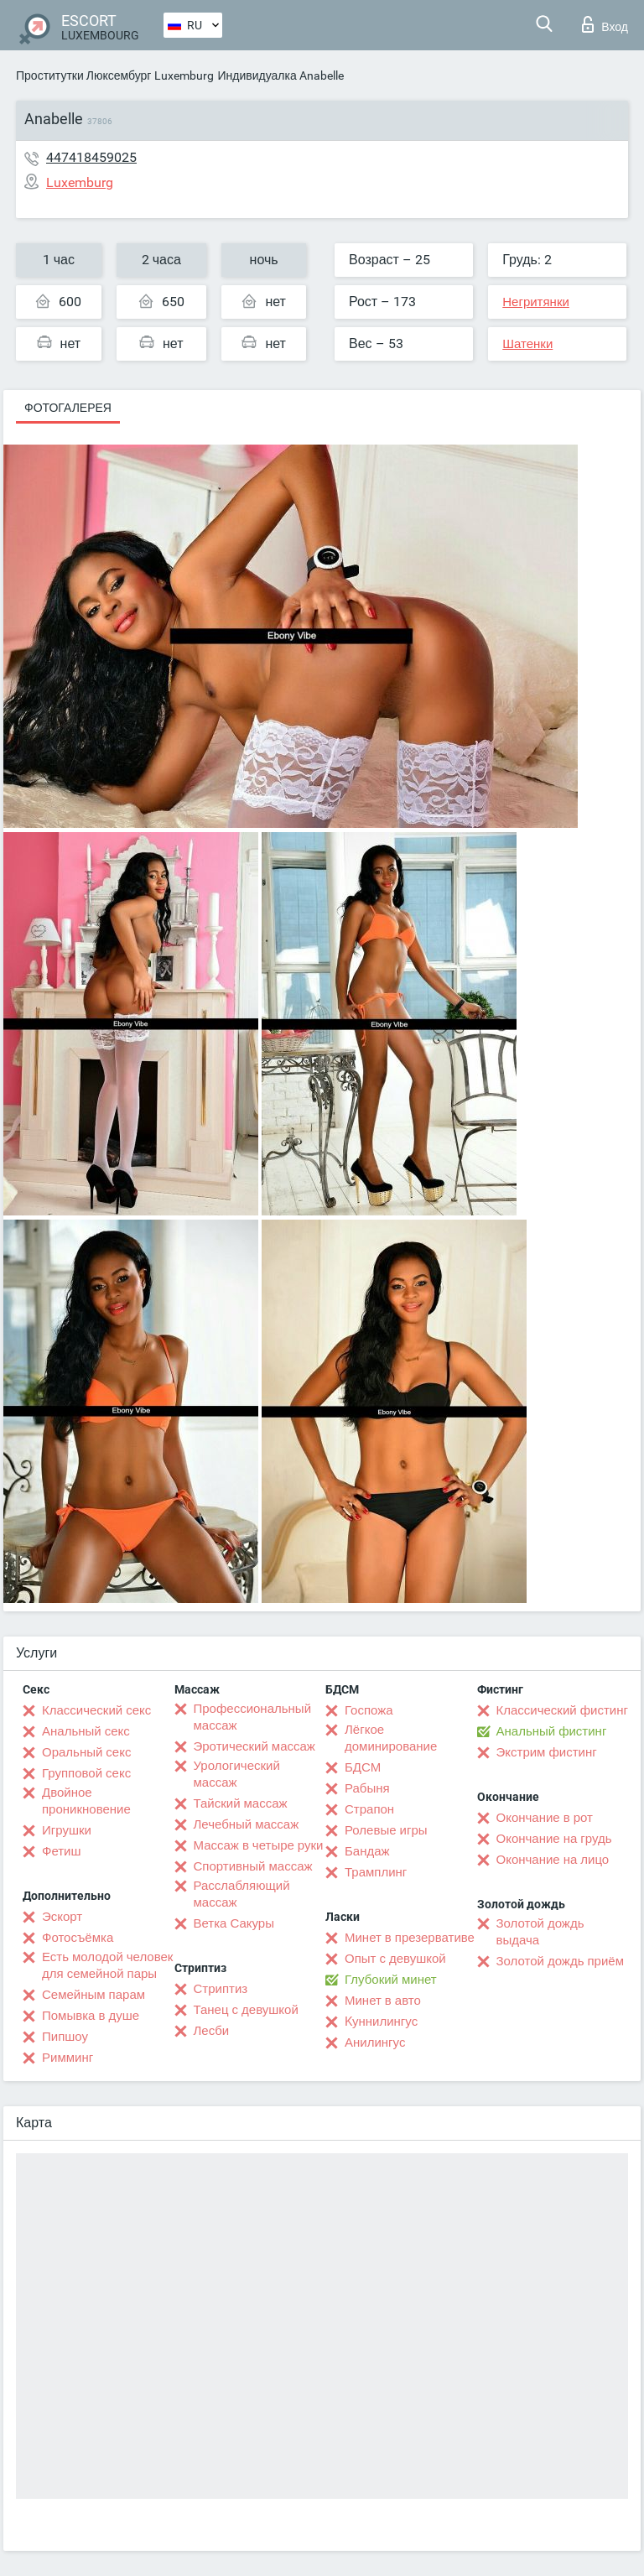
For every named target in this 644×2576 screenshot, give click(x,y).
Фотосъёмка (77, 1937)
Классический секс (96, 1710)
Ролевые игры (386, 1830)
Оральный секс (86, 1752)
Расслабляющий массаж (242, 1894)
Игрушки (66, 1830)
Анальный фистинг (551, 1731)
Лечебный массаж (246, 1824)
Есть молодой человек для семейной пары (107, 1965)
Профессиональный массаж (253, 1717)
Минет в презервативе (410, 1937)
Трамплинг (376, 1872)
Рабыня (367, 1788)
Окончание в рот (544, 1817)
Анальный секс (86, 1731)
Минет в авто (383, 2000)
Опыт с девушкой (395, 1958)
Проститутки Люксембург (83, 75)
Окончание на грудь (554, 1838)
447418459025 (91, 157)
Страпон (369, 1809)
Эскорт (62, 1916)
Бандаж (367, 1851)
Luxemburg (184, 75)
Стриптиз (221, 1988)
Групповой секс (86, 1773)
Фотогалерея (68, 407)
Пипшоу (65, 2036)
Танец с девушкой (246, 2009)
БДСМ (363, 1767)
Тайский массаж (241, 1803)
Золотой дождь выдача (540, 1932)
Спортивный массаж (253, 1866)
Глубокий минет (391, 1979)
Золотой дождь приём (560, 1961)
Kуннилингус (381, 2021)
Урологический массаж (237, 1774)
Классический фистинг (562, 1710)
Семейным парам (93, 1994)
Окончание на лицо (553, 1859)
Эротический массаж (254, 1746)
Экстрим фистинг (546, 1752)
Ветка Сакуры (234, 1923)
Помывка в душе (90, 2015)
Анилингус (375, 2042)
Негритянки (535, 302)
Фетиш (61, 1851)
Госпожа (369, 1710)
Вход (605, 24)
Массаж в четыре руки (259, 1845)
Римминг (67, 2057)
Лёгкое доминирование (391, 1738)
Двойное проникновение (86, 1801)
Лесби (212, 2030)
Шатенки (527, 343)
